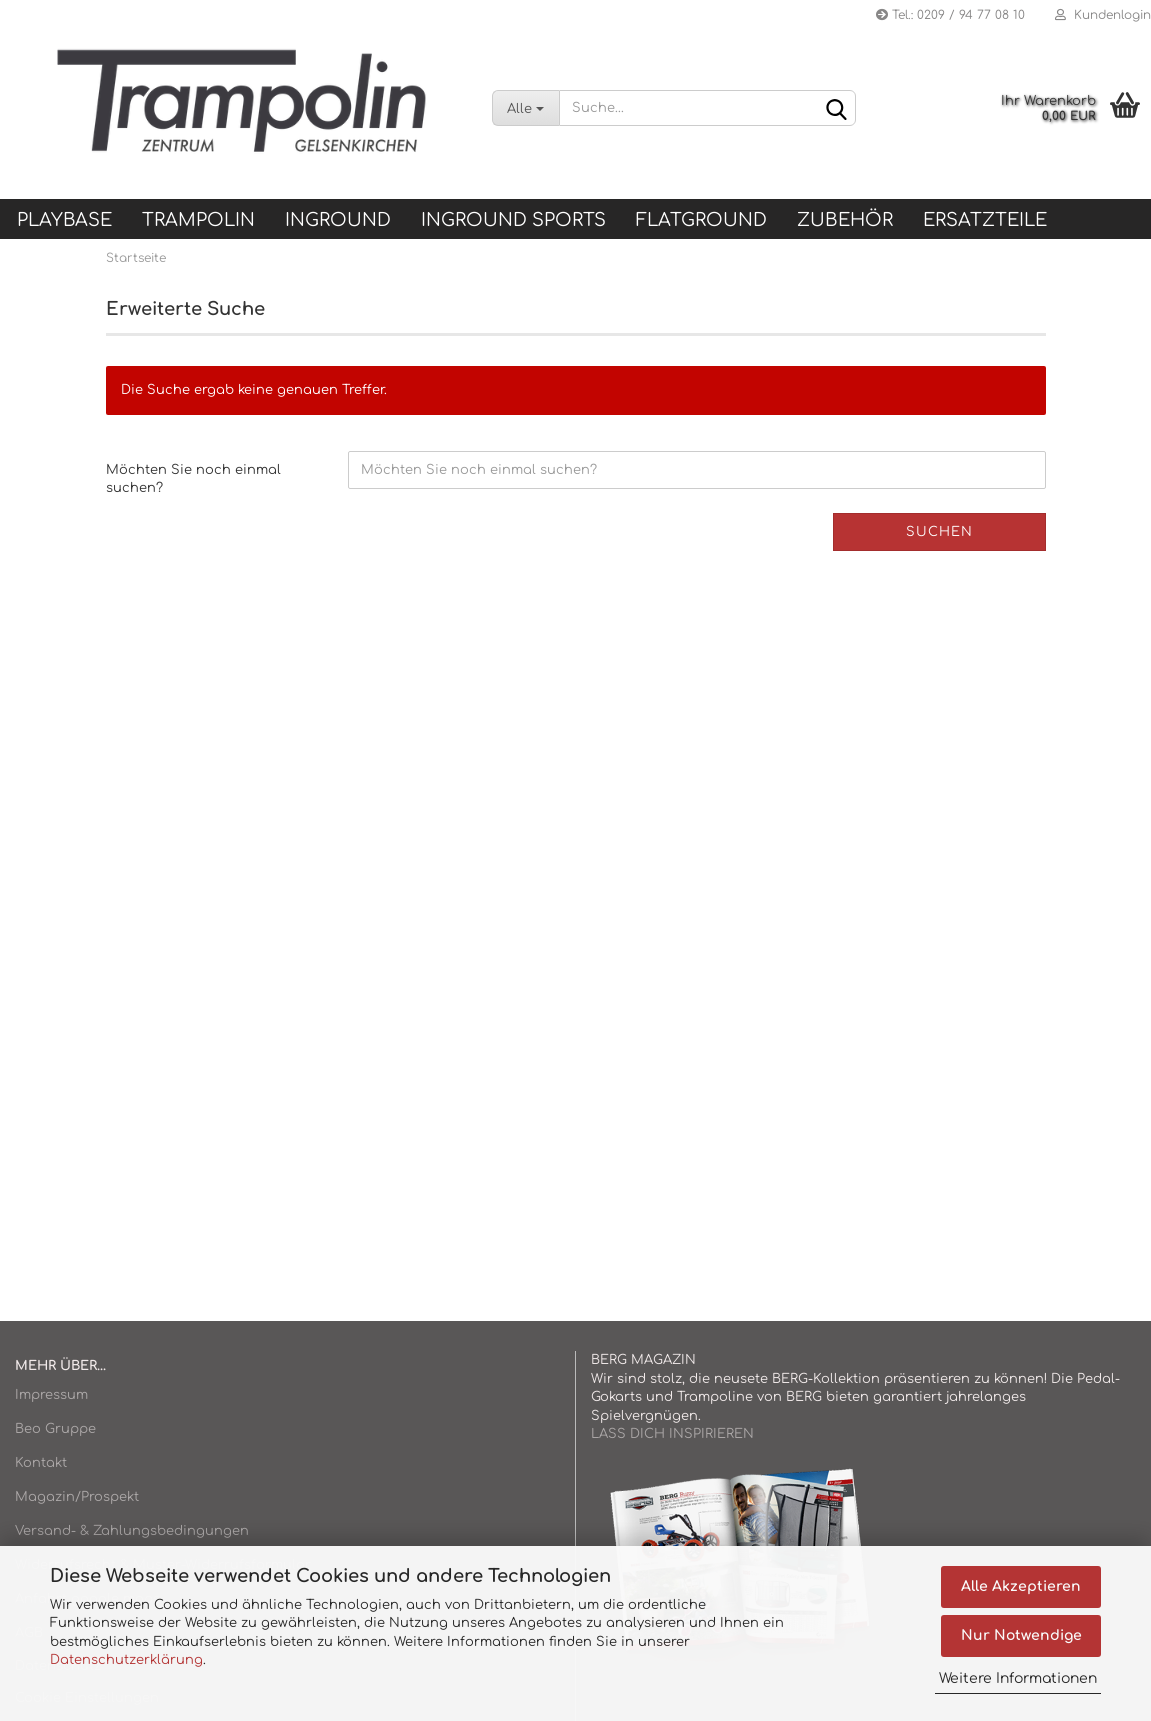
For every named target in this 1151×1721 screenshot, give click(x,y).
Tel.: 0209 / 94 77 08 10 (950, 15)
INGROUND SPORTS (513, 220)
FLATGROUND (701, 220)
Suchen (939, 532)
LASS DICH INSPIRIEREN (672, 1434)
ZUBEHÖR (845, 220)
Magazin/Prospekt (77, 1497)
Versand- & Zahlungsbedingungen (132, 1531)
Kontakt (41, 1463)
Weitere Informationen (1018, 1678)
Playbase (64, 220)
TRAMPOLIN (198, 220)
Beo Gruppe (55, 1429)
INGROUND (338, 220)
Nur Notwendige (1021, 1635)
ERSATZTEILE (985, 220)
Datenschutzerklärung (126, 1660)
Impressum (51, 1395)
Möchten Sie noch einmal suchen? (193, 479)
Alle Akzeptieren (1021, 1586)
